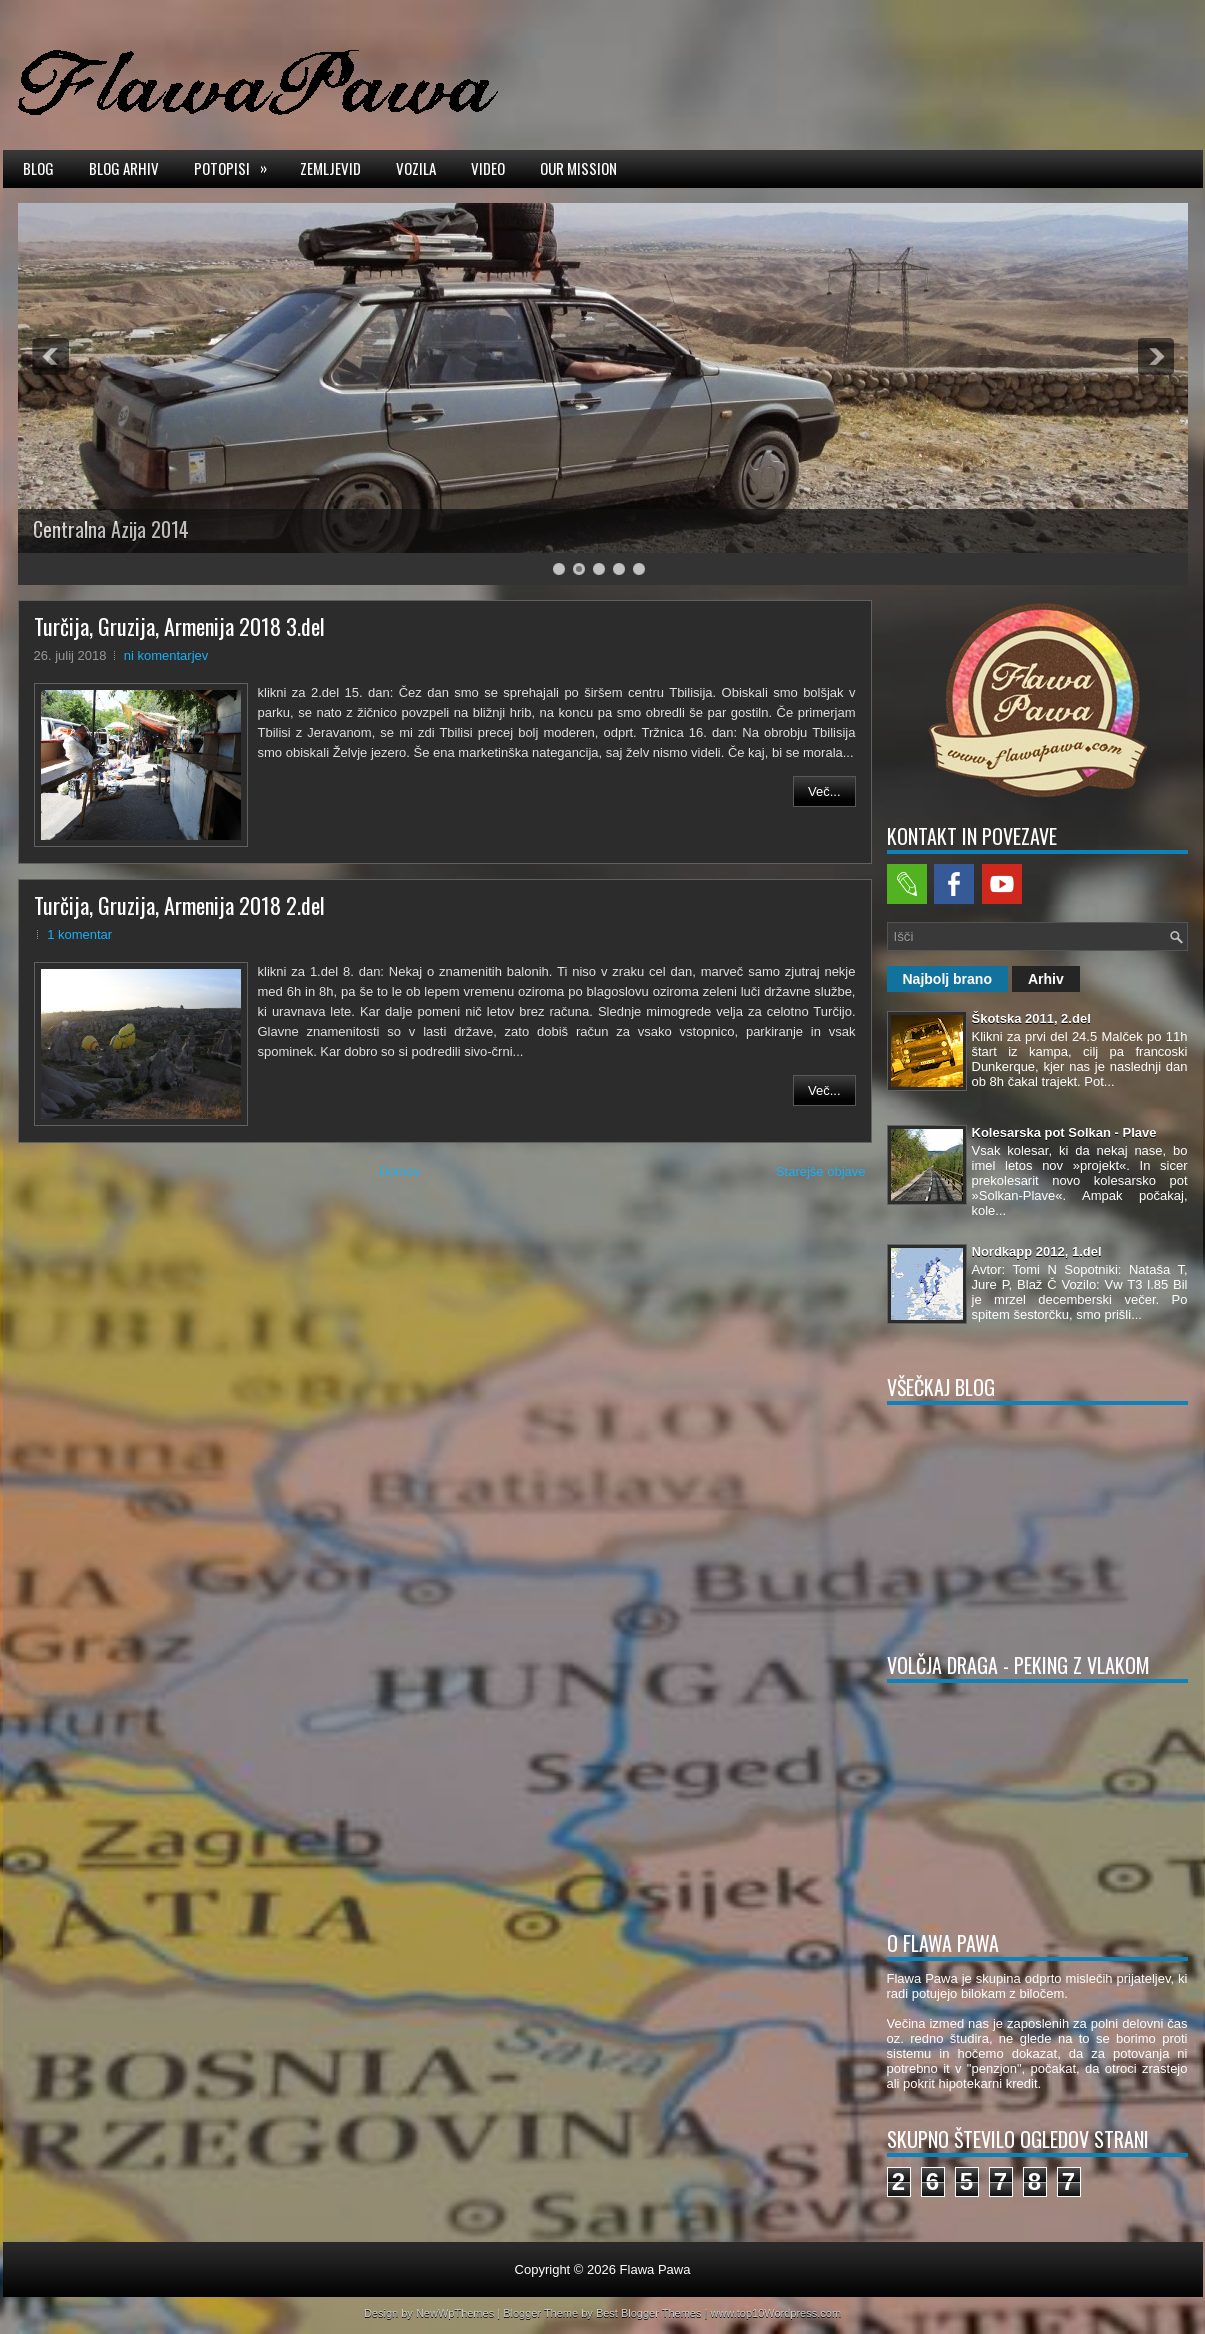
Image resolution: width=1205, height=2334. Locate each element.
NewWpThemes (455, 2313)
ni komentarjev (166, 655)
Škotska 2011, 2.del (1031, 1018)
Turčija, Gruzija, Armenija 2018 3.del (179, 626)
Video (488, 168)
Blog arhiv (124, 168)
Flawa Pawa (655, 2269)
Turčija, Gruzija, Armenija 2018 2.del (179, 905)
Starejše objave (821, 1171)
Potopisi (237, 167)
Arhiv (1046, 979)
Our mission (578, 168)
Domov (399, 1171)
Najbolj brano (947, 979)
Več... (824, 791)
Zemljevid (330, 168)
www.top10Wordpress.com (775, 2313)
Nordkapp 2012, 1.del (1037, 1251)
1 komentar (79, 934)
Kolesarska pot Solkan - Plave (1064, 1132)
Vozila (416, 168)
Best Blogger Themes (649, 2313)
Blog (38, 168)
